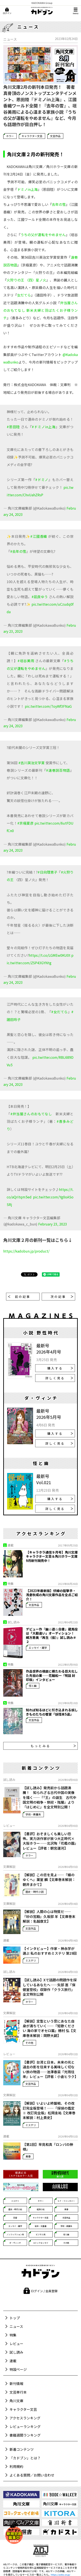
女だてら (24, 295)
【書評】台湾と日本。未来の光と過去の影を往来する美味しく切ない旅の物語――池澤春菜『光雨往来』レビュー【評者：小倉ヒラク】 (50, 2069)
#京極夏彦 (25, 823)
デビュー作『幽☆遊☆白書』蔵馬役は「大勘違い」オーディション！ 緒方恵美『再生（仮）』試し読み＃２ (52, 1635)
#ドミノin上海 (44, 426)
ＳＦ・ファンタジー (66, 2201)
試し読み (16, 2352)
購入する (60, 1368)
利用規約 (16, 2466)
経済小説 (40, 2209)
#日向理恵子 (47, 872)
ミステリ (30, 1960)
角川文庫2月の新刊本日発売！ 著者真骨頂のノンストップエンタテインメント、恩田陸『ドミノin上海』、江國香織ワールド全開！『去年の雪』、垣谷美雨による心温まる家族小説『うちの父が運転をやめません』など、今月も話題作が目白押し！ (40, 105)
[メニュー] (75, 11)
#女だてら (59, 1011)
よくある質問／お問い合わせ (32, 2475)
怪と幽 (33, 1685)
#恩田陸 (13, 426)
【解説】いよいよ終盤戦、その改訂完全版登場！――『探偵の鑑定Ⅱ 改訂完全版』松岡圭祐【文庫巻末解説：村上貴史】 (49, 2110)
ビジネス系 (41, 2234)
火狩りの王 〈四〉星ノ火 (26, 280)
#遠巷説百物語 (58, 770)
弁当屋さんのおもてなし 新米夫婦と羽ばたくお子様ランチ (40, 310)
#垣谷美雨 (25, 660)
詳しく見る (59, 1378)
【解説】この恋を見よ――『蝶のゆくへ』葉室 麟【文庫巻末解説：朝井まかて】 (49, 1879)
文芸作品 (55, 136)
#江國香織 (38, 536)
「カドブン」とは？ (25, 2457)
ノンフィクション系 (15, 2234)
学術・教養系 (33, 1814)
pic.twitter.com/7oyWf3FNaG (48, 706)
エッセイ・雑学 (38, 1647)
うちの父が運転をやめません (43, 234)
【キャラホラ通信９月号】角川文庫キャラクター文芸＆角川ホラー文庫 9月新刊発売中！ (52, 1556)
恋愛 (15, 2217)
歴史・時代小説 (34, 1891)
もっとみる (53, 1746)
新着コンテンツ (22, 2449)
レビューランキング (25, 2426)
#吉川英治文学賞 (31, 762)
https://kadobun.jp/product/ (26, 1251)
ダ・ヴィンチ (15, 2242)
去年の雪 (59, 204)
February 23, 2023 (52, 1224)
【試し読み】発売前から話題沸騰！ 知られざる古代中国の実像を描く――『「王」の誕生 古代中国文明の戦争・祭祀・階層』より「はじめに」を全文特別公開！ (49, 1797)
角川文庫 (16, 2400)
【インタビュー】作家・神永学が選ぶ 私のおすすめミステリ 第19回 (50, 1951)
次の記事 (62, 1296)
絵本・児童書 (40, 2226)
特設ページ (18, 2369)
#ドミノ (41, 479)
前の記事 (19, 1296)
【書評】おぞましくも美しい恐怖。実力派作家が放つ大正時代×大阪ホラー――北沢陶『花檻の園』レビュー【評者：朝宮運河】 (49, 1841)
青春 (28, 2156)
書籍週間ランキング (25, 2435)
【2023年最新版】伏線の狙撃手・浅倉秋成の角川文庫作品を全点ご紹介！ (52, 1595)
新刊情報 (16, 2383)
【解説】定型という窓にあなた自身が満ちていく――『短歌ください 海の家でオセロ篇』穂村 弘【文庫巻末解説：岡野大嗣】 (49, 2028)
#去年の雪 (18, 551)
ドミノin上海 (27, 189)
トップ (15, 2317)
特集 (13, 2335)
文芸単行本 (18, 2392)
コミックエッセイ (40, 2242)
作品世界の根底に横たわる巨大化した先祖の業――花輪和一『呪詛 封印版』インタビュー (52, 1675)
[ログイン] (7, 11)
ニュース (16, 2326)
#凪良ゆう (40, 596)
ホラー (10, 136)
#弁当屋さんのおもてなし (31, 1113)
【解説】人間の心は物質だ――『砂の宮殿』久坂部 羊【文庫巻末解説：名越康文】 (49, 1916)
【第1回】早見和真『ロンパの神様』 (48, 2147)
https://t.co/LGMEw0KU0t (49, 955)
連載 (13, 2360)
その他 (29, 2042)
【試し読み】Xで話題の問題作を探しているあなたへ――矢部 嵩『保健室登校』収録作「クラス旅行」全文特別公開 (50, 1987)
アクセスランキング (25, 2417)
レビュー (16, 2343)
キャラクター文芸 (32, 136)
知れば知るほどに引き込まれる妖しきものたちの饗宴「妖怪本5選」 (52, 1712)
